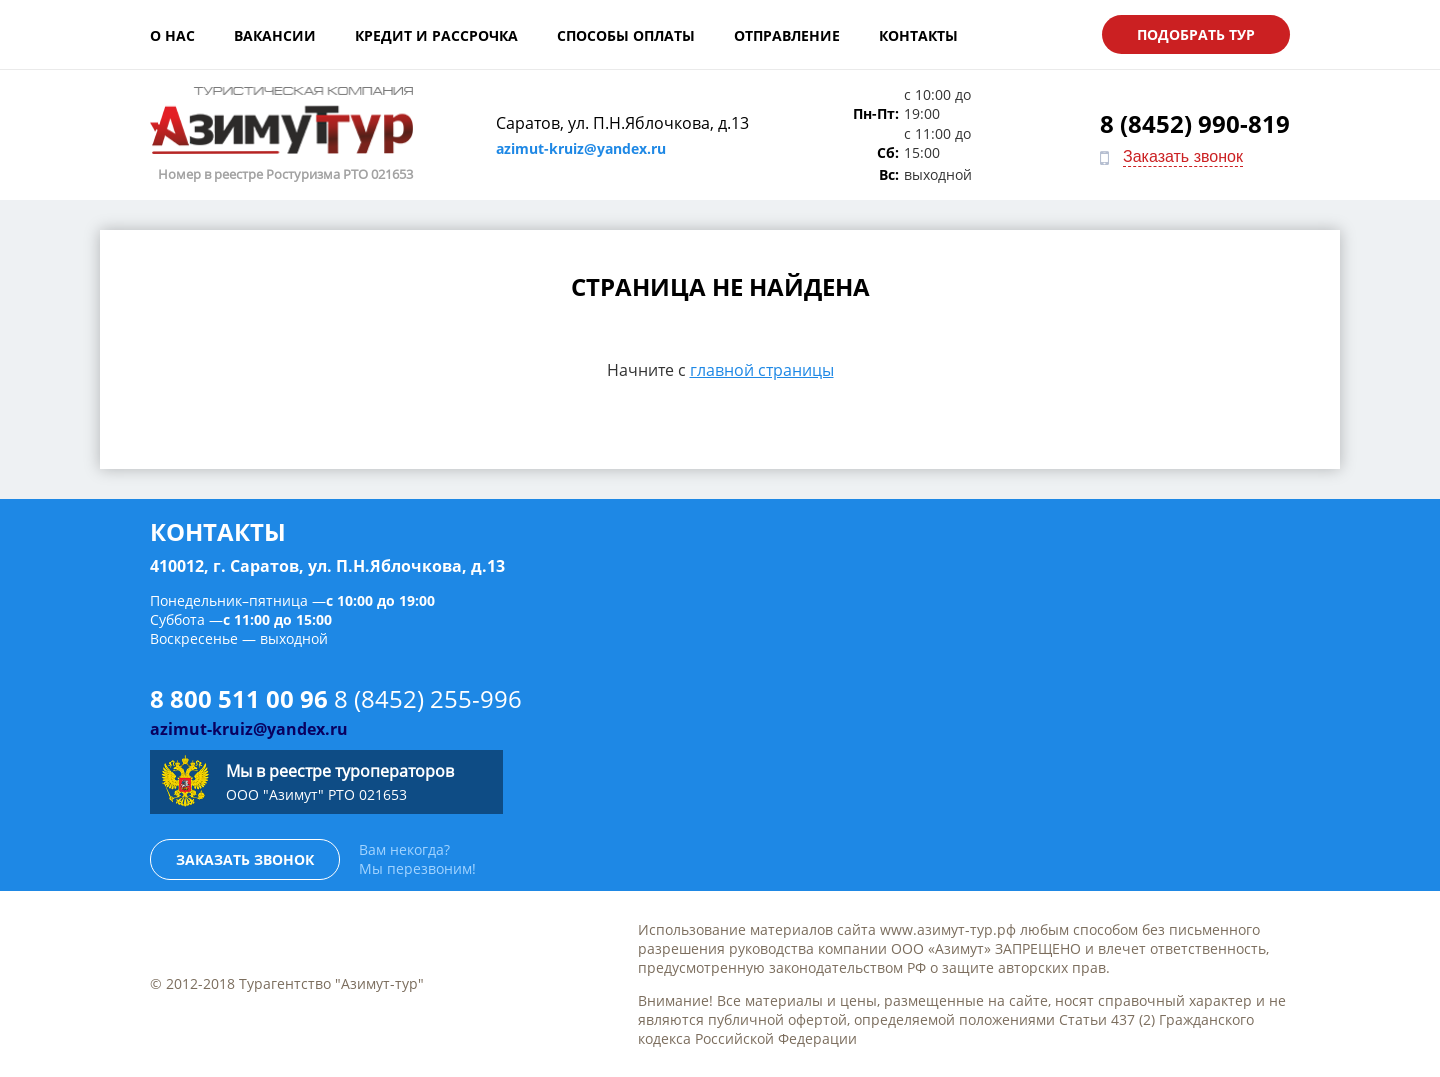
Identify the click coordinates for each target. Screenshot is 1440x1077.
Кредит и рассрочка (436, 35)
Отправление (787, 35)
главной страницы (762, 370)
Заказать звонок (1183, 156)
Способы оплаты (626, 35)
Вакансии (275, 35)
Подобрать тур (1196, 34)
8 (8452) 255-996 (428, 698)
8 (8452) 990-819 (1195, 123)
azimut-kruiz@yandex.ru (581, 148)
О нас (172, 35)
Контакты (918, 35)
